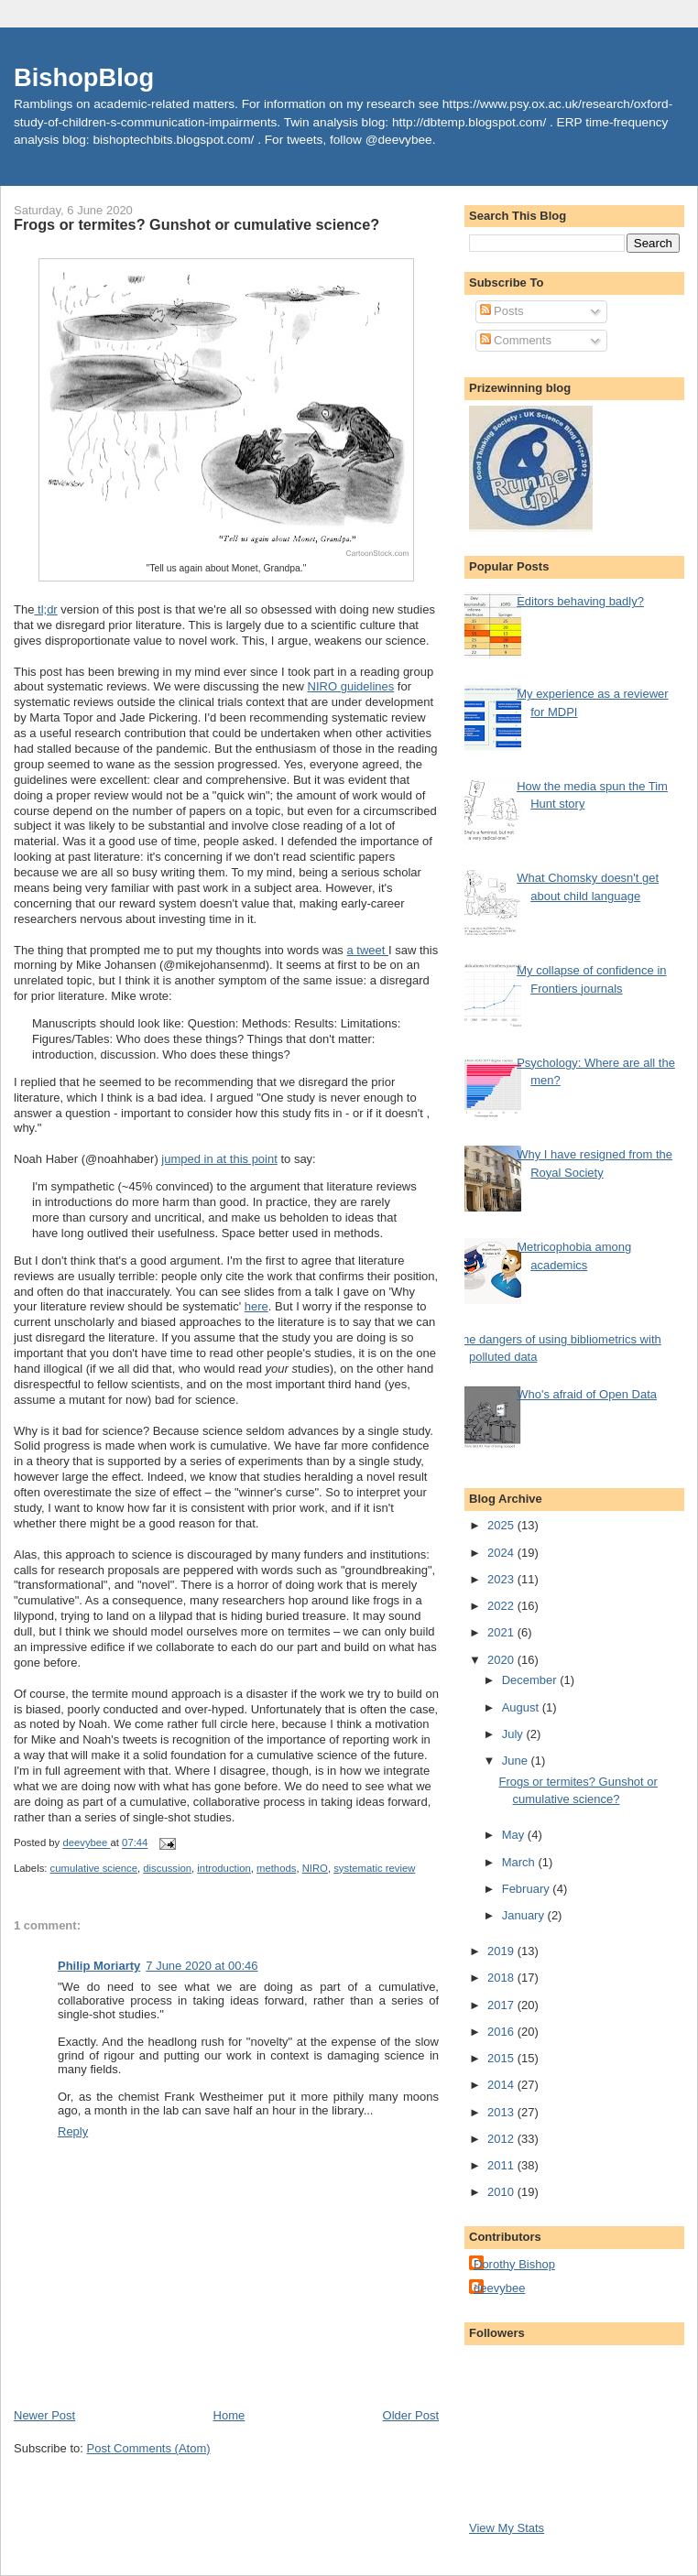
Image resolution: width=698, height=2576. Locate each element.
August (522, 1707)
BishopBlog (84, 77)
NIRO (315, 1868)
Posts (502, 311)
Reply (73, 2131)
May (515, 1835)
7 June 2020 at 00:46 (201, 1966)
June (516, 1760)
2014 (502, 2085)
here (256, 1306)
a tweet (367, 950)
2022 (502, 1606)
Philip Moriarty (99, 1966)
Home (229, 2415)
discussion (167, 1868)
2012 (502, 2139)
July (514, 1734)
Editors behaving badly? (580, 601)
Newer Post (44, 2415)
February (527, 1889)
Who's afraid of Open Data (587, 1394)
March (520, 1862)
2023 (502, 1579)
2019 (502, 1951)
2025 (502, 1525)
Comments (515, 340)
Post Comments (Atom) (149, 2448)
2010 (502, 2192)
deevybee (499, 2288)
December (531, 1680)
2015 (502, 2058)
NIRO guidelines (351, 686)
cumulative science (93, 1868)
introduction (223, 1868)
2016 (502, 2031)
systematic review (374, 1868)
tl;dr (45, 609)
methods (276, 1868)
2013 (502, 2112)
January (525, 1915)
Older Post (411, 2415)
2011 (502, 2165)
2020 (502, 1660)
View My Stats (506, 2528)
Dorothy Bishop (514, 2264)
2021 (502, 1632)
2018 (502, 1977)
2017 (502, 2005)
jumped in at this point (219, 1159)
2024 (502, 1553)
